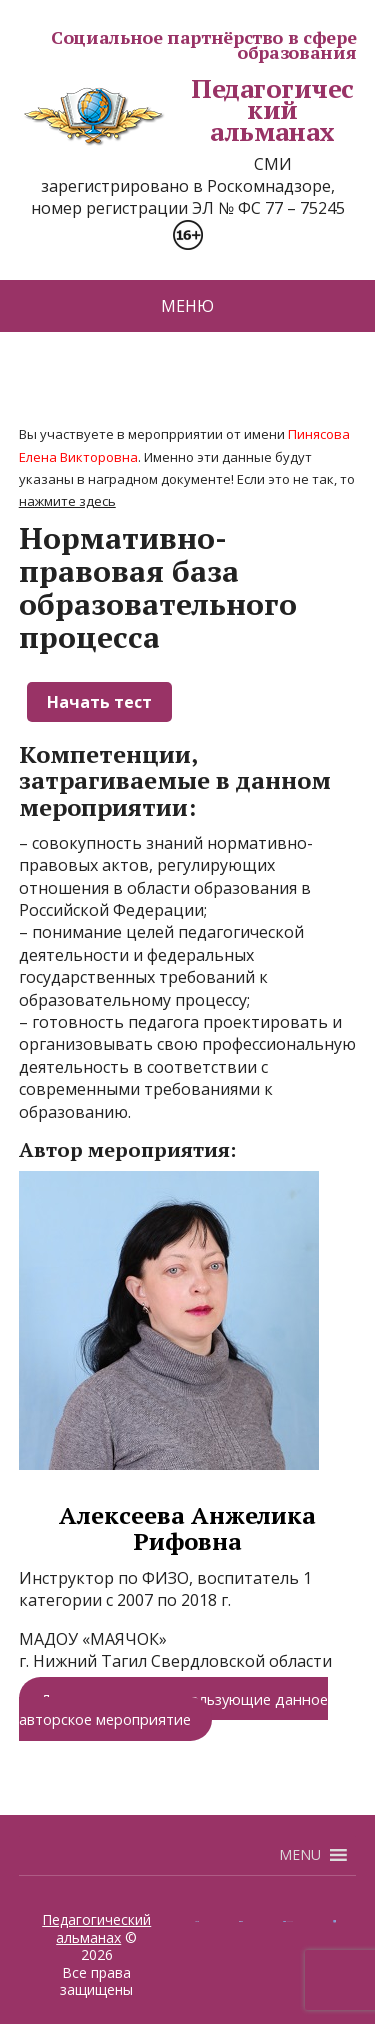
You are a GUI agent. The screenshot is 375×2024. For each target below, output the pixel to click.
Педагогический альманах (186, 110)
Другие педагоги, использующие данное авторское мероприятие (173, 1708)
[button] (300, 1855)
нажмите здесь (67, 501)
